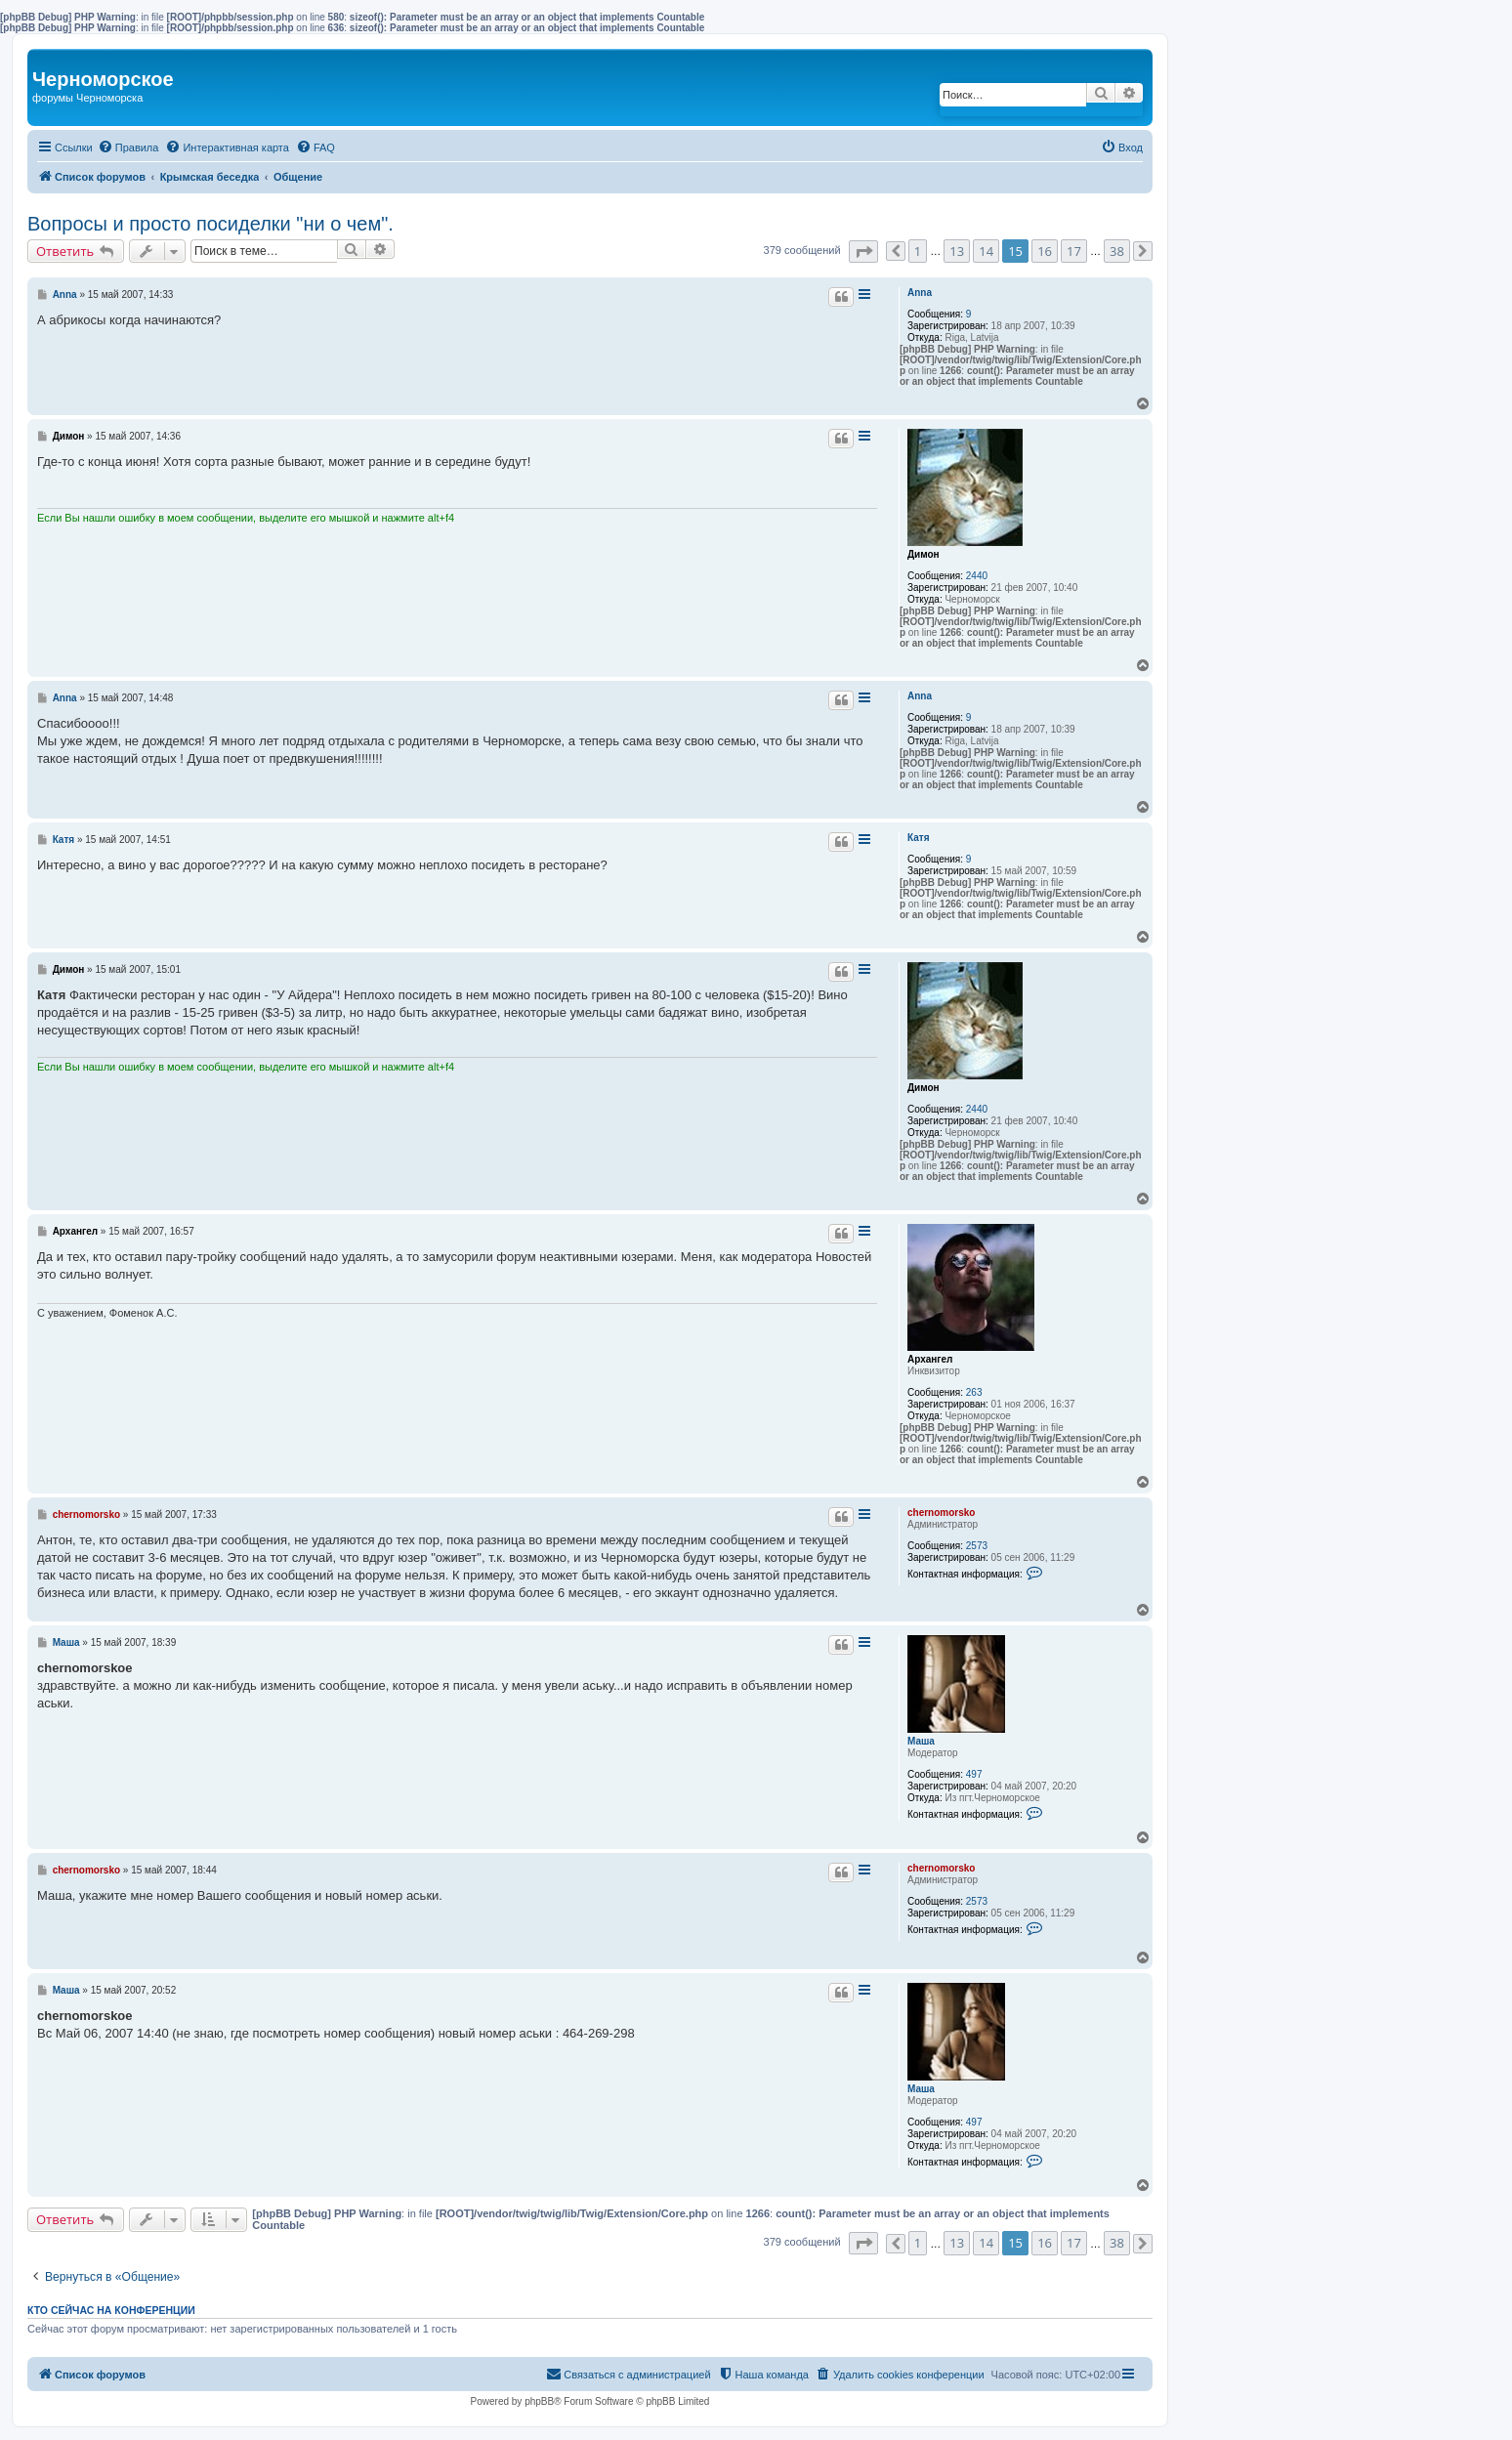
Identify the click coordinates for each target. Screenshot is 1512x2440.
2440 (976, 575)
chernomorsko (941, 1512)
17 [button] (1074, 251)
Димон (923, 554)
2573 (976, 1545)
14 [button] (986, 251)
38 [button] (1117, 251)
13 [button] (956, 251)
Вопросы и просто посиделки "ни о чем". (210, 223)
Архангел (929, 1359)
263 (974, 1392)
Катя (918, 837)
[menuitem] (128, 147)
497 (974, 1774)
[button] (863, 251)
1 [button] (917, 251)
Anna (919, 292)
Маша (921, 1741)
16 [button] (1044, 251)
